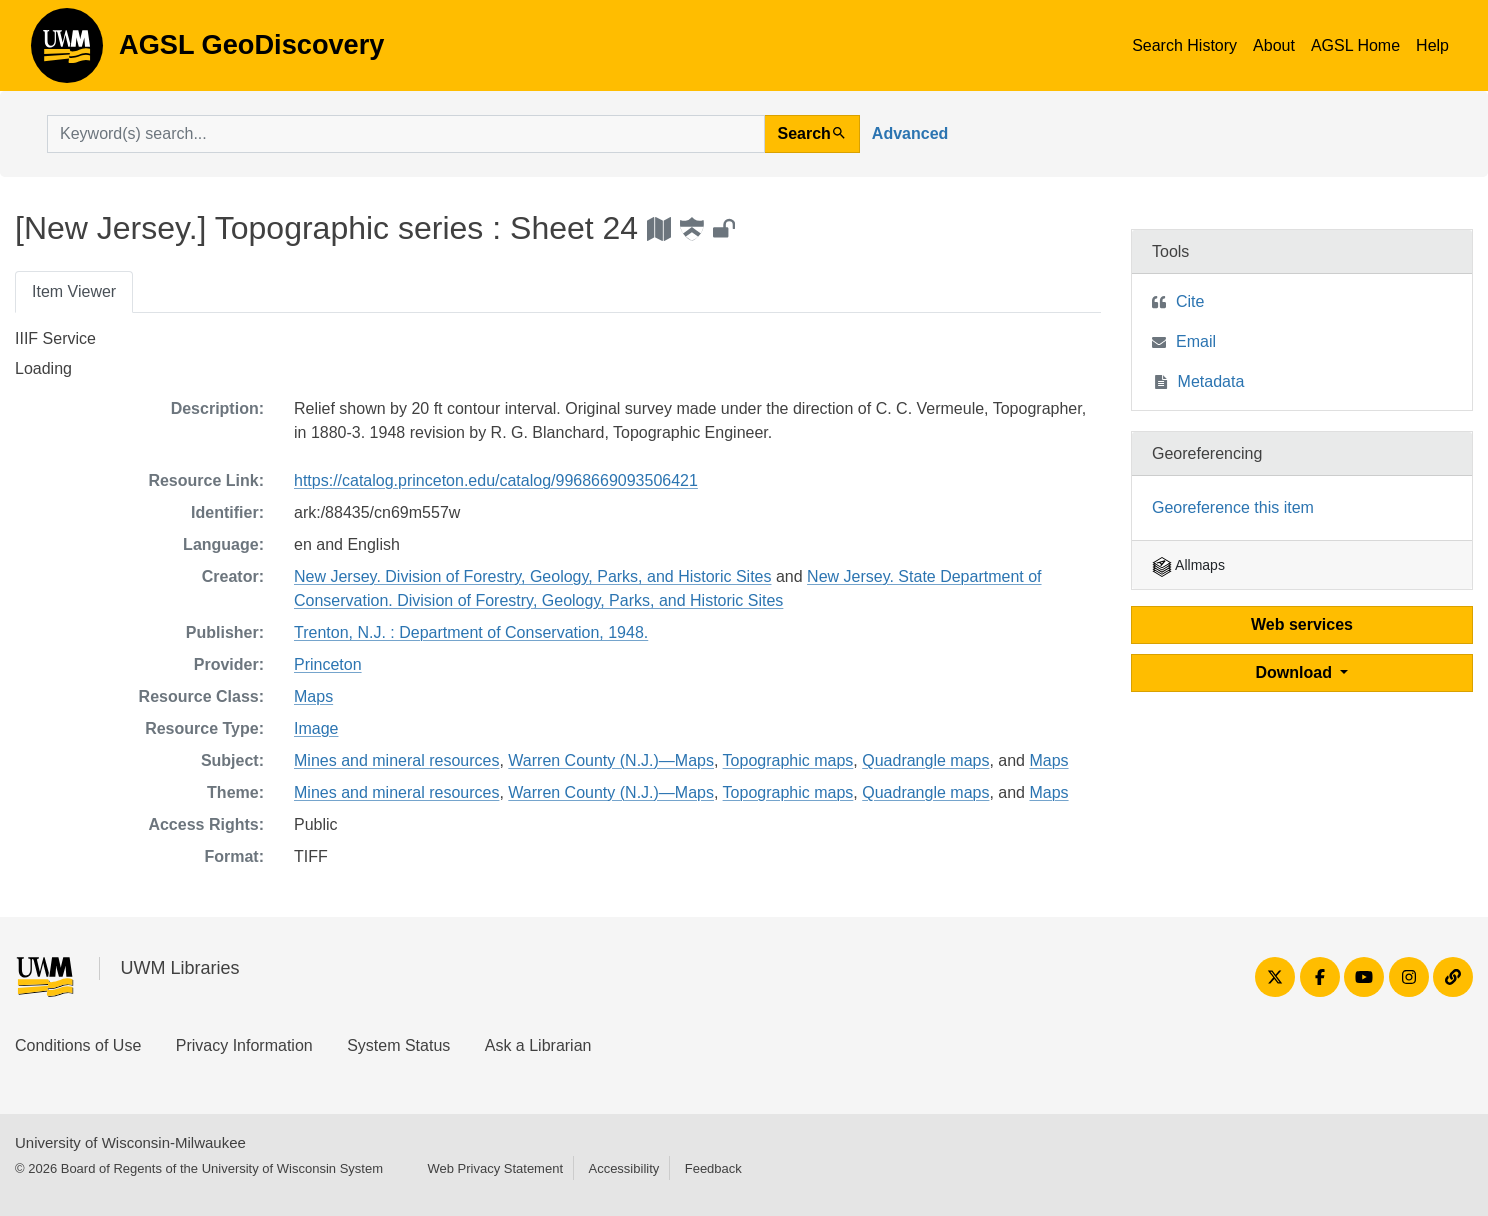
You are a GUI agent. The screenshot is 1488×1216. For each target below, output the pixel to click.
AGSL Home (1355, 45)
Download (1296, 672)
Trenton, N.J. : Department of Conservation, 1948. (471, 632)
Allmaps (1188, 565)
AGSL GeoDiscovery (67, 52)
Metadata (1211, 381)
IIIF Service (55, 338)
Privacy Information (244, 1045)
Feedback (713, 1168)
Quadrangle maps (925, 760)
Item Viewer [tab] (74, 291)
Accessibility (623, 1168)
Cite (1190, 301)
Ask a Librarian (538, 1045)
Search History (1184, 45)
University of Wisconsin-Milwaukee (130, 1142)
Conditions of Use (78, 1045)
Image (316, 728)
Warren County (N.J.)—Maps (611, 760)
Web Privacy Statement (495, 1168)
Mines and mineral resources (396, 760)
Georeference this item (1233, 507)
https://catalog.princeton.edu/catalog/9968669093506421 (496, 480)
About (1274, 45)
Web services (1302, 624)
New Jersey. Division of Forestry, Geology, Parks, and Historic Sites (532, 576)
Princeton (328, 664)
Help (1432, 45)
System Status (398, 1045)
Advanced (910, 133)
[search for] (406, 134)
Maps (313, 696)
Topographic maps (788, 760)
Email (1196, 341)
